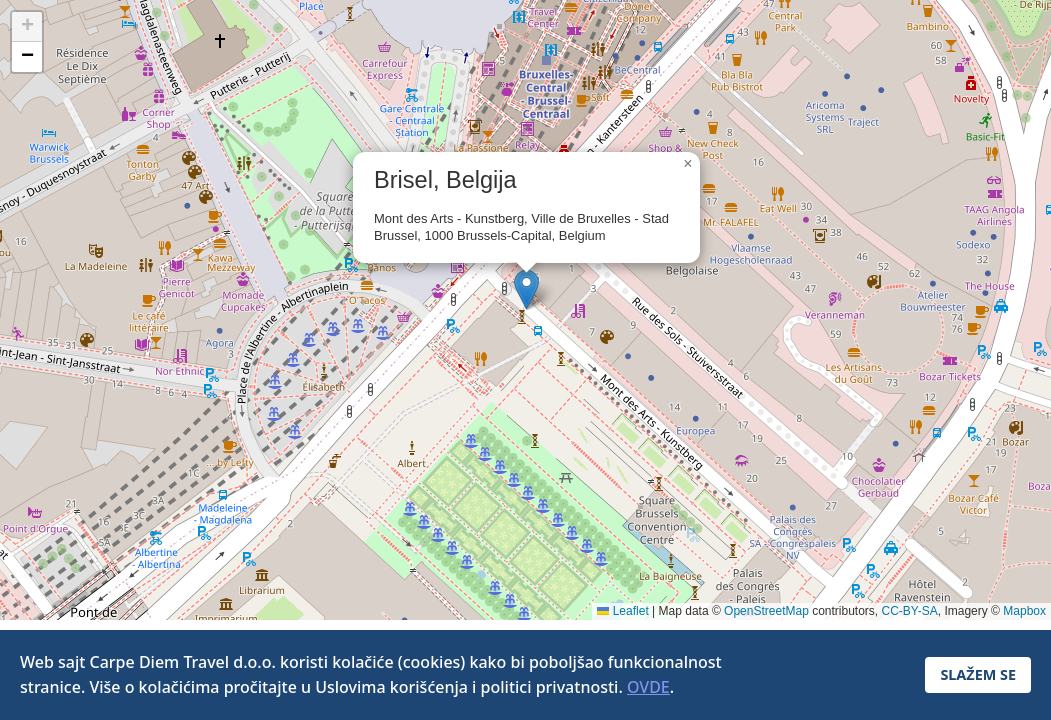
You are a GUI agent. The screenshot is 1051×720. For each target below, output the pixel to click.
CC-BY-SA (910, 611)
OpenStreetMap (766, 611)
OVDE (648, 687)
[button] (526, 289)
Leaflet (622, 611)
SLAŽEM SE (978, 674)
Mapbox (1024, 611)
